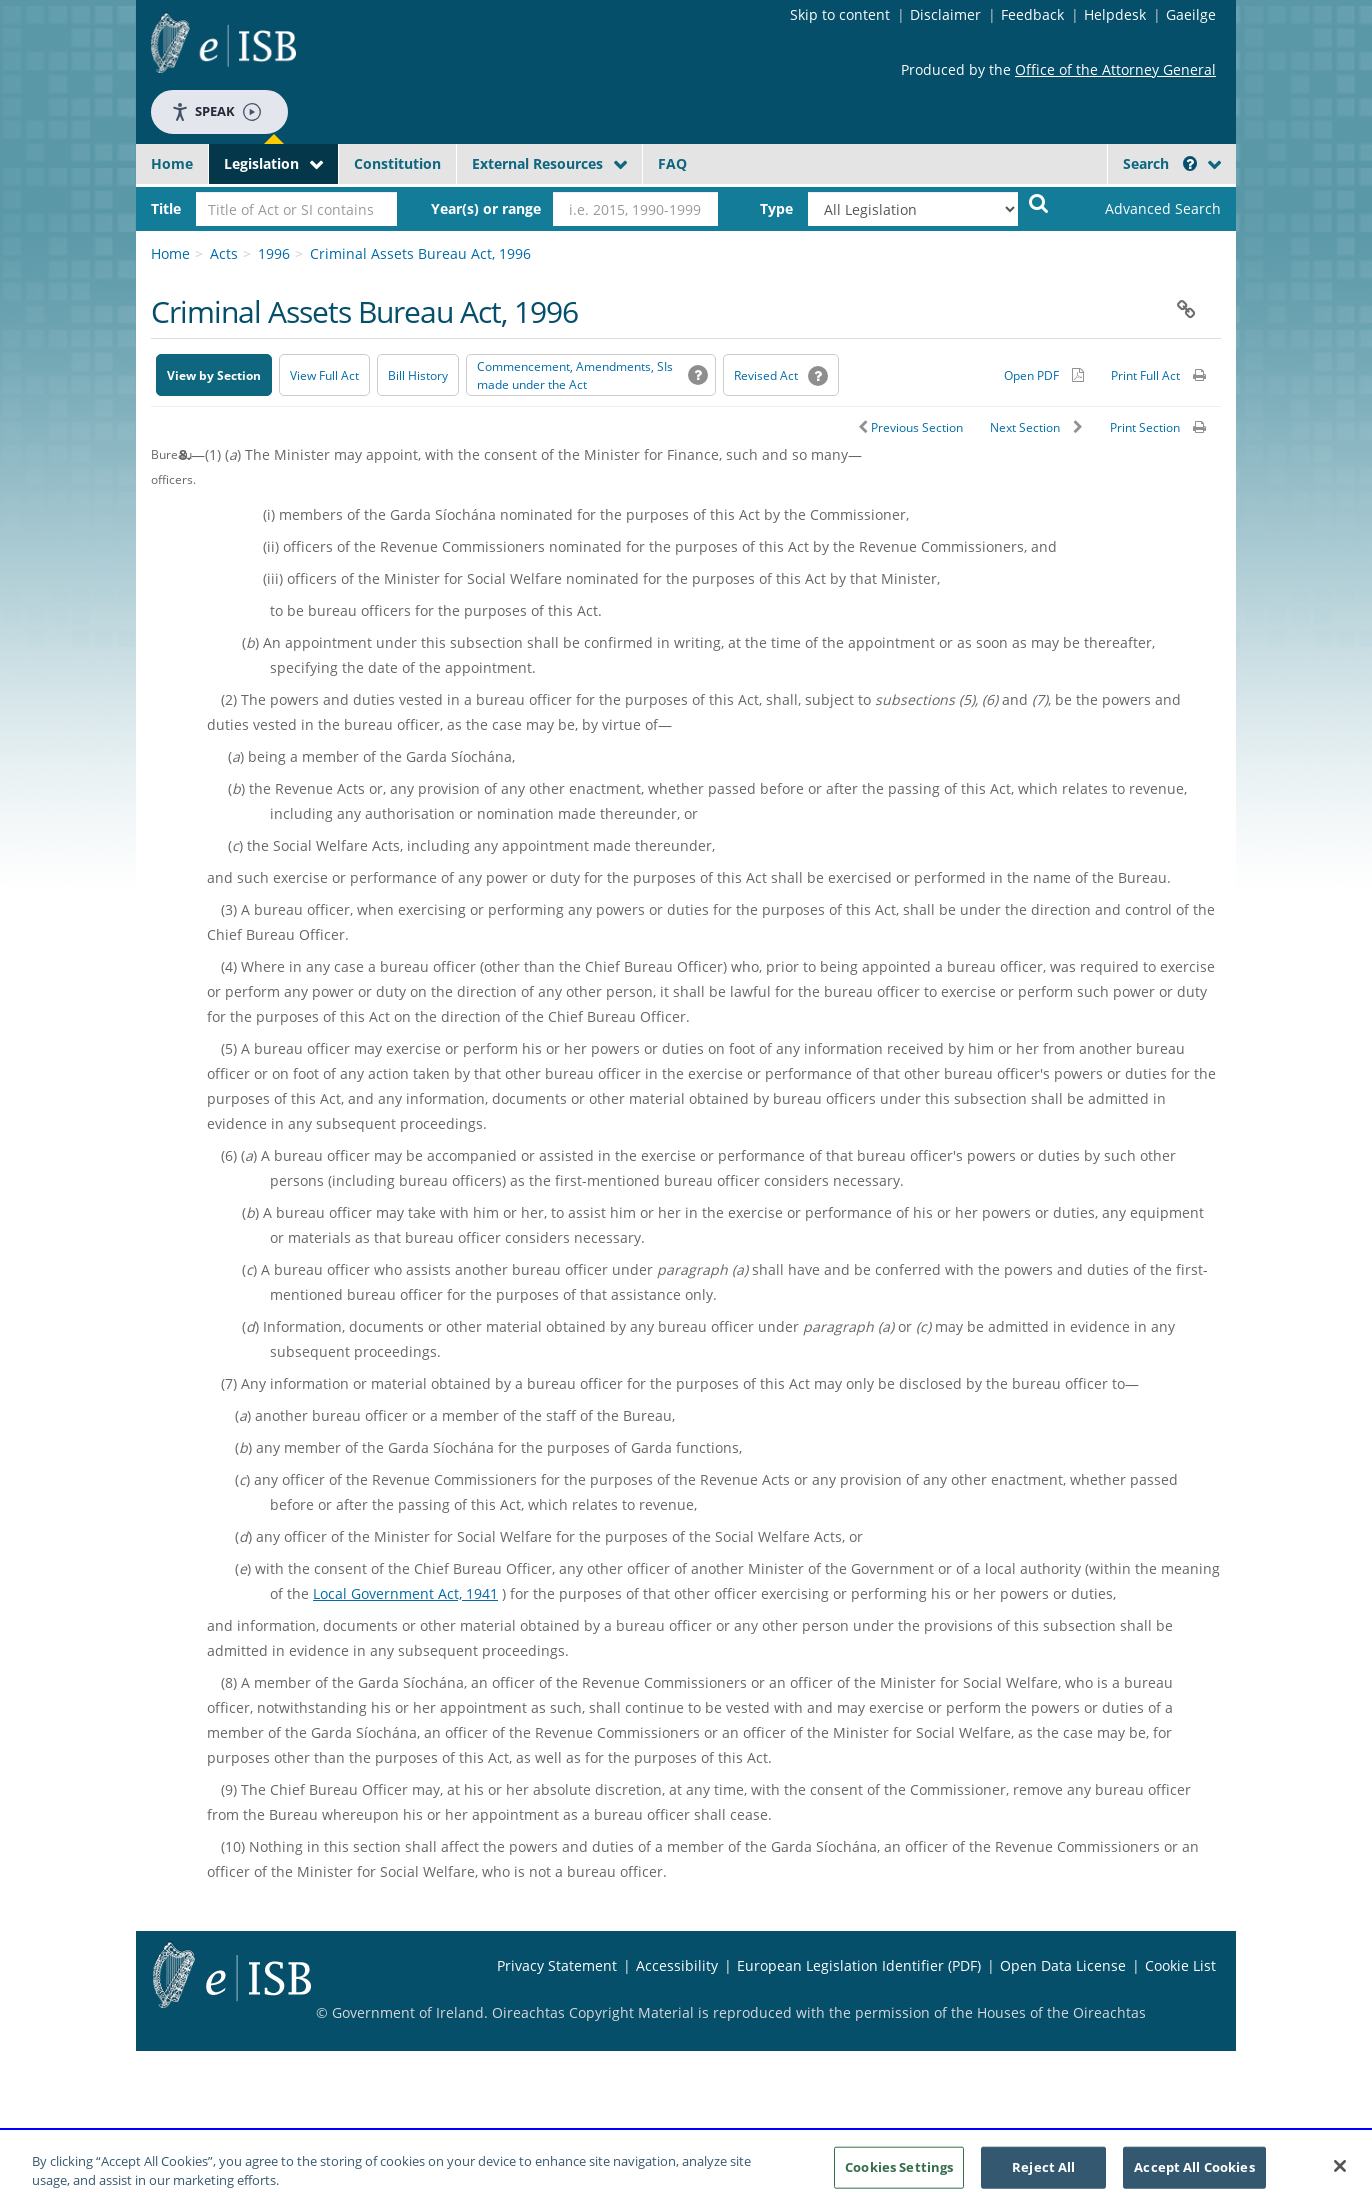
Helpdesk (1115, 14)
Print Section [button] (1145, 427)
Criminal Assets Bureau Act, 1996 (420, 253)
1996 (274, 253)
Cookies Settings (899, 2173)
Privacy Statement (557, 1965)
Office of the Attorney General (1115, 69)
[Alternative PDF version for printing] (1044, 375)
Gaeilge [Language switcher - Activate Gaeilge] (1191, 14)
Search (1160, 163)
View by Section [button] (214, 375)
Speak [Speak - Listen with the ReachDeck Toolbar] (216, 111)
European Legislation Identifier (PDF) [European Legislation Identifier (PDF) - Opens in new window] (859, 1965)
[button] (1190, 163)
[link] (1146, 209)
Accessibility (677, 1965)
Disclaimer (945, 14)
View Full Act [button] (324, 375)
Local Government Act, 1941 (405, 1593)
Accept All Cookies (1194, 2173)
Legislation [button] (261, 163)
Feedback (1032, 14)
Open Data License (1063, 1965)
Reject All (1043, 2173)
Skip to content (840, 14)
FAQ (672, 163)
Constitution (397, 163)
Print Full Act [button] (1145, 375)
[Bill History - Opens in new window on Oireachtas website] (418, 375)
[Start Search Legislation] (1039, 202)
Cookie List (1180, 1965)
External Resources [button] (537, 163)
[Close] (1340, 2173)
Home (172, 163)
